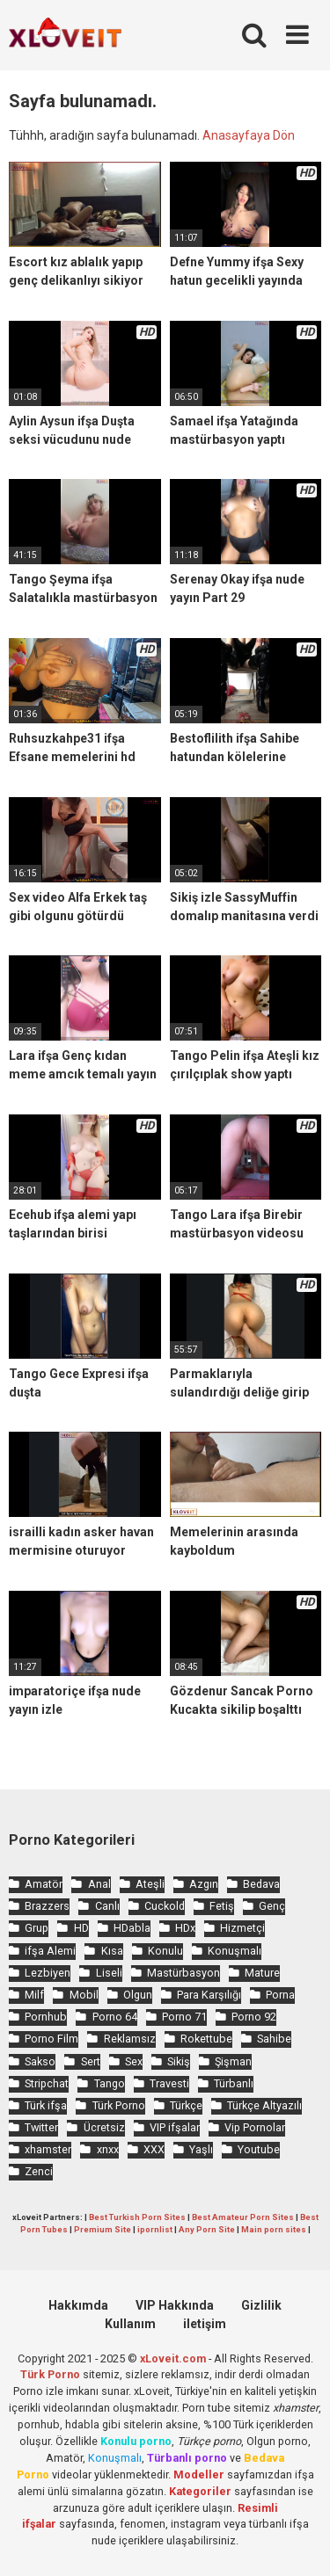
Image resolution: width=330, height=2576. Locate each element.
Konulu (165, 1950)
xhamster (48, 2149)
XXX (154, 2149)
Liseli (109, 1972)
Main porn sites (273, 2229)
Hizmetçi (242, 1927)
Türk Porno (118, 2105)
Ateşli (150, 1883)
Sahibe (274, 2038)
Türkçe (186, 2105)
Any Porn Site (207, 2229)
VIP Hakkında (175, 2305)
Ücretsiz (104, 2127)
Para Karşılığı (209, 1994)
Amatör (43, 1883)
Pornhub (46, 2016)
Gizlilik (261, 2305)
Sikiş (178, 2061)
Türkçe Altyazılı (264, 2105)
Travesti (169, 2083)
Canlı (107, 1905)
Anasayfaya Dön (248, 135)
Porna (280, 1994)
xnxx (108, 2149)
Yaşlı (201, 2149)
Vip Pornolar (254, 2127)
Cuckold (164, 1905)
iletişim (204, 2324)
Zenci (39, 2171)
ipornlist (154, 2229)
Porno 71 (184, 2016)
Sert (90, 2061)
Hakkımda (78, 2305)
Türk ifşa (46, 2105)
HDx (185, 1927)
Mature (262, 1972)
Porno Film (51, 2038)
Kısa (112, 1950)
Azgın (203, 1883)
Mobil (84, 1994)
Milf (34, 1994)
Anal (99, 1883)
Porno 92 (253, 2016)
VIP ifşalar (175, 2127)
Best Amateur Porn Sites (243, 2217)
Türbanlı (233, 2083)
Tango (109, 2083)
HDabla (132, 1927)
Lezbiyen (47, 1972)
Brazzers (47, 1905)
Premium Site (102, 2229)
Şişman (233, 2061)
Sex (134, 2061)
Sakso (40, 2061)
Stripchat (47, 2083)
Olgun (137, 1994)
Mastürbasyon (183, 1972)
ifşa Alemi (50, 1950)
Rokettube (206, 2038)
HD (81, 1927)
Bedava (261, 1883)
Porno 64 (114, 2016)
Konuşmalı (234, 1950)
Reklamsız (130, 2038)
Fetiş (221, 1905)
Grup (36, 1927)
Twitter (41, 2127)
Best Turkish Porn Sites (137, 2217)
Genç (272, 1905)
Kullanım (130, 2324)
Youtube (259, 2149)
